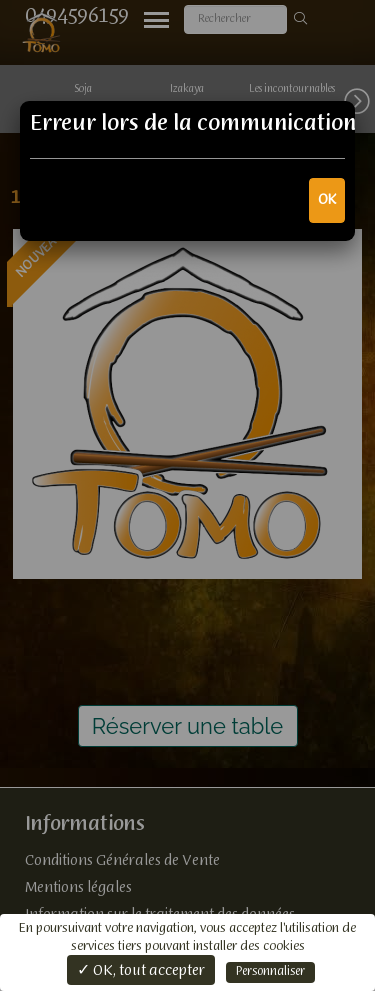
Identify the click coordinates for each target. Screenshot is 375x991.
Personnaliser (270, 972)
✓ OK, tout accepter (141, 971)
